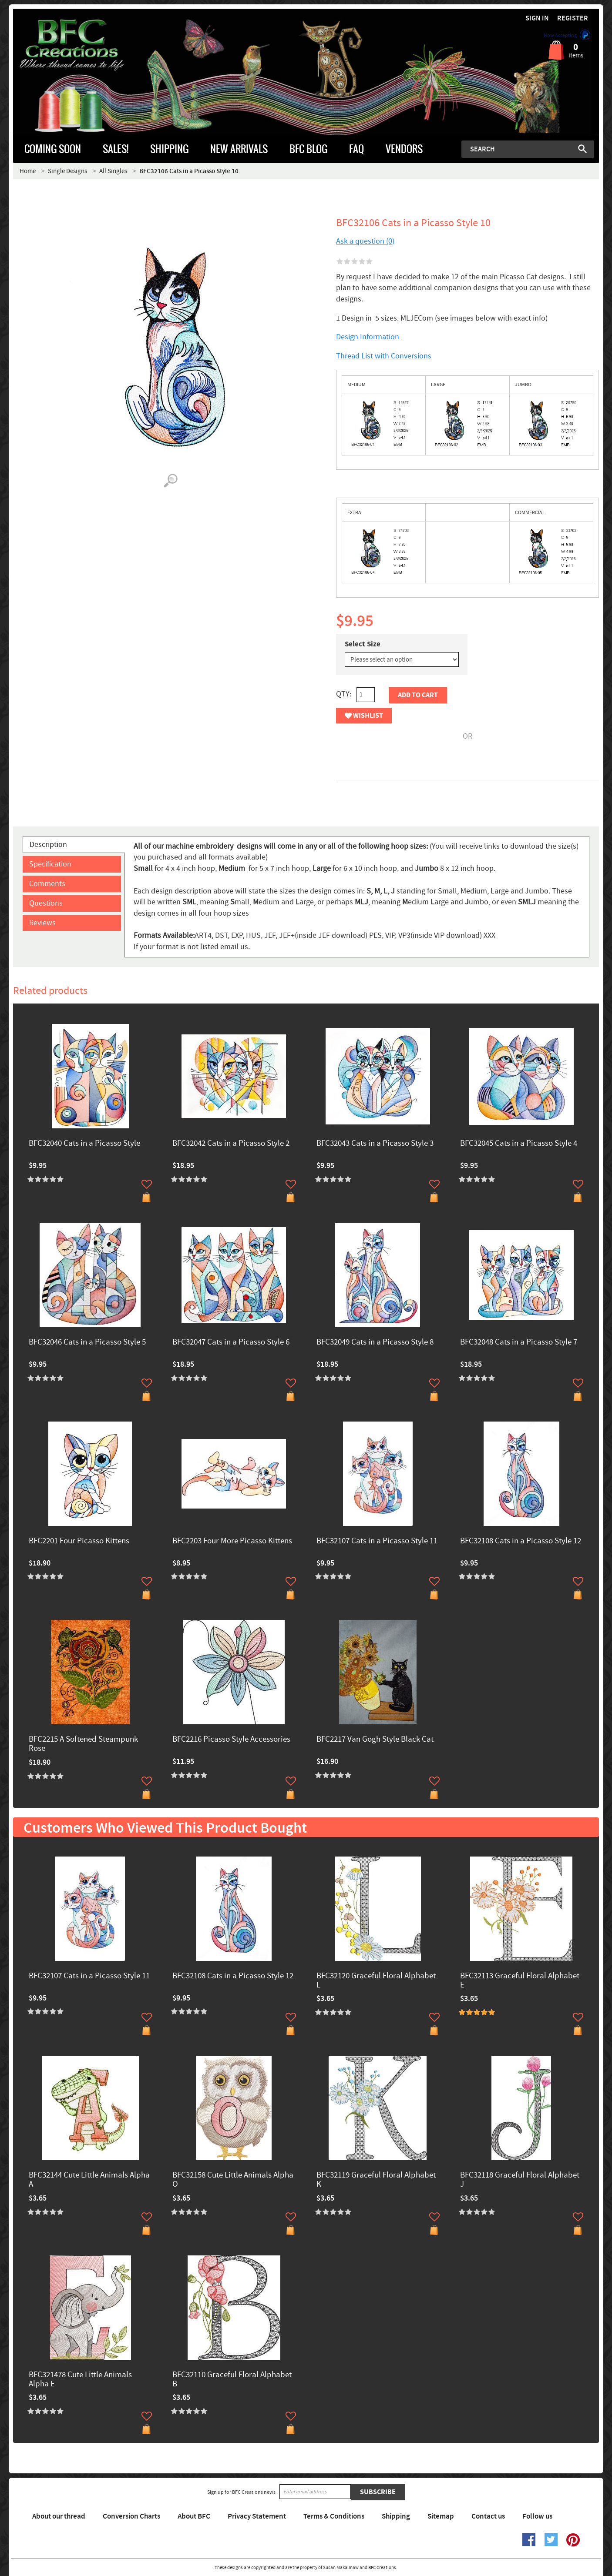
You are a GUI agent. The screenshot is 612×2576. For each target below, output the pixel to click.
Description (48, 845)
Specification (50, 864)
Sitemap (440, 2516)
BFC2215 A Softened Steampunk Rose (83, 1744)
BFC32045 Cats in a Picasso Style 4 (518, 1143)
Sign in (537, 18)
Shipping (396, 2516)
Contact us (488, 2516)
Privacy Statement (257, 2516)
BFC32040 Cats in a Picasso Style (84, 1143)
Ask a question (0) (365, 241)
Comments (47, 884)
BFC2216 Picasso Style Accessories (231, 1739)
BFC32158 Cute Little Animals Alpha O (232, 2180)
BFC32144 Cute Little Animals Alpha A (89, 2180)
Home (28, 171)
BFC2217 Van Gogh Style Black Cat (375, 1739)
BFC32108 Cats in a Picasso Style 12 (520, 1541)
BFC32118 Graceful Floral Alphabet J (519, 2180)
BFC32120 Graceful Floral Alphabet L (376, 1981)
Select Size (362, 644)
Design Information (368, 337)
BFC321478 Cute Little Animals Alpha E (80, 2380)
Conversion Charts (131, 2516)
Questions (46, 903)
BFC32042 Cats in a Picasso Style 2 (230, 1143)
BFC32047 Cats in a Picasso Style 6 (230, 1342)
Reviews (42, 923)
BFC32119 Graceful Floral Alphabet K (376, 2180)
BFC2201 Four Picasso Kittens (79, 1541)
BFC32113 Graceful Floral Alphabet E (519, 1981)
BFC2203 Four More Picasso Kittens (232, 1541)
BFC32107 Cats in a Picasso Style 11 (376, 1541)
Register (572, 18)
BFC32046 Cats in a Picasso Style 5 (87, 1342)
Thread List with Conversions (383, 356)
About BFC (194, 2516)
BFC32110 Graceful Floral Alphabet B (232, 2380)
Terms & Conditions (333, 2516)
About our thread (58, 2516)
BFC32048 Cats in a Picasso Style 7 (518, 1342)
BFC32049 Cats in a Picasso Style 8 (375, 1342)
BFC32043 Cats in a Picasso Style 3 (375, 1143)
